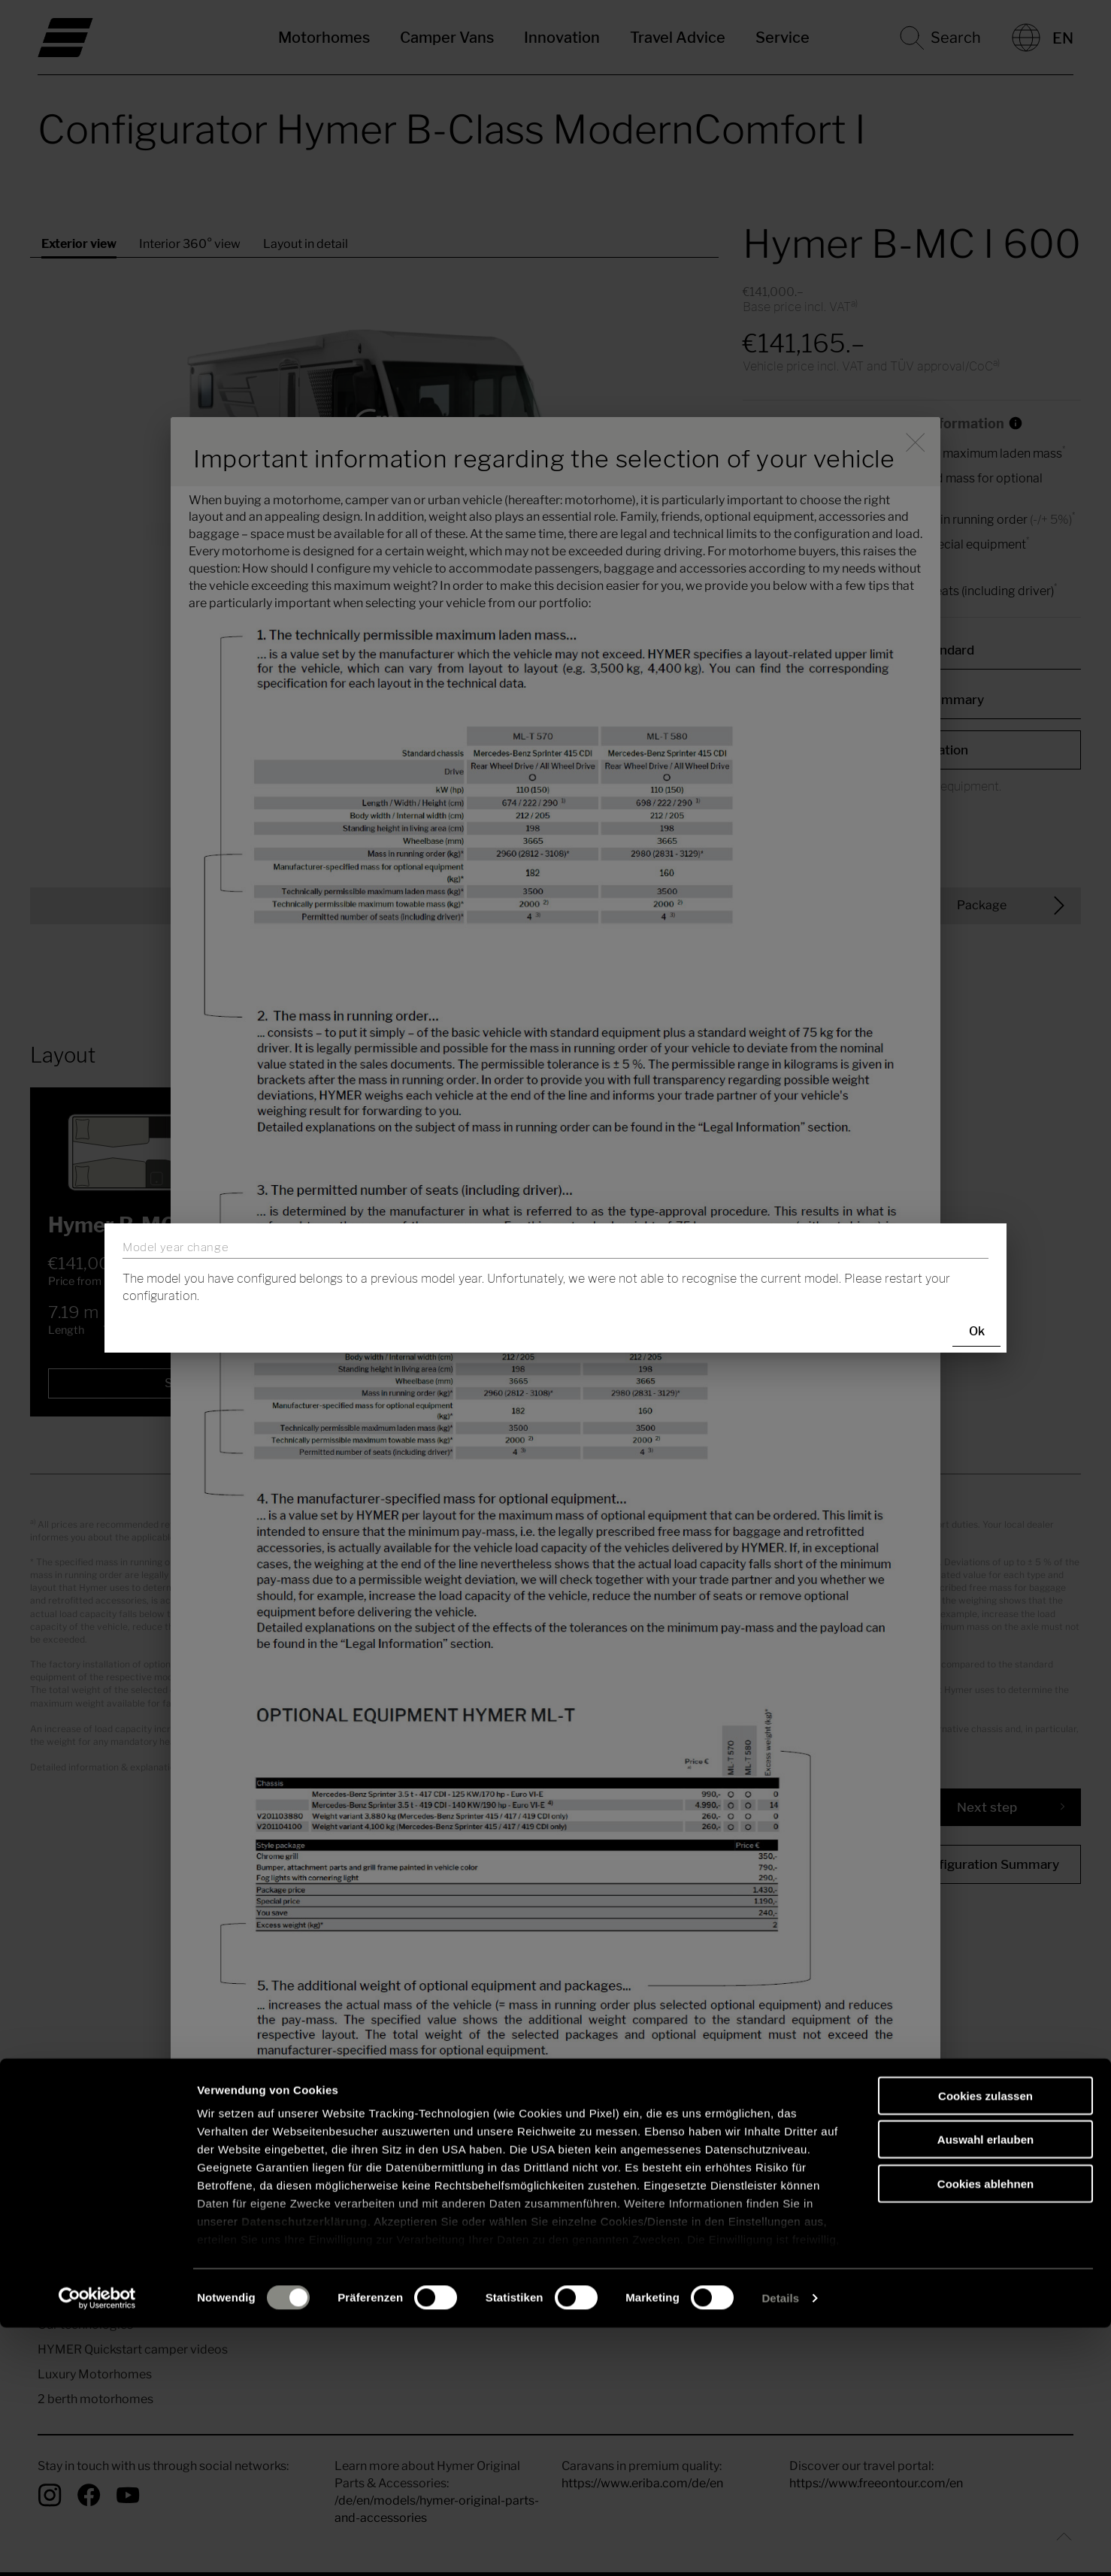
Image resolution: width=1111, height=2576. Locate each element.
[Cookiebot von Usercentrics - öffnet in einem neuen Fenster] (97, 2546)
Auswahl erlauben (985, 2387)
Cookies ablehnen (985, 2432)
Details (780, 2546)
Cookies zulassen (985, 2344)
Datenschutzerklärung (304, 2469)
